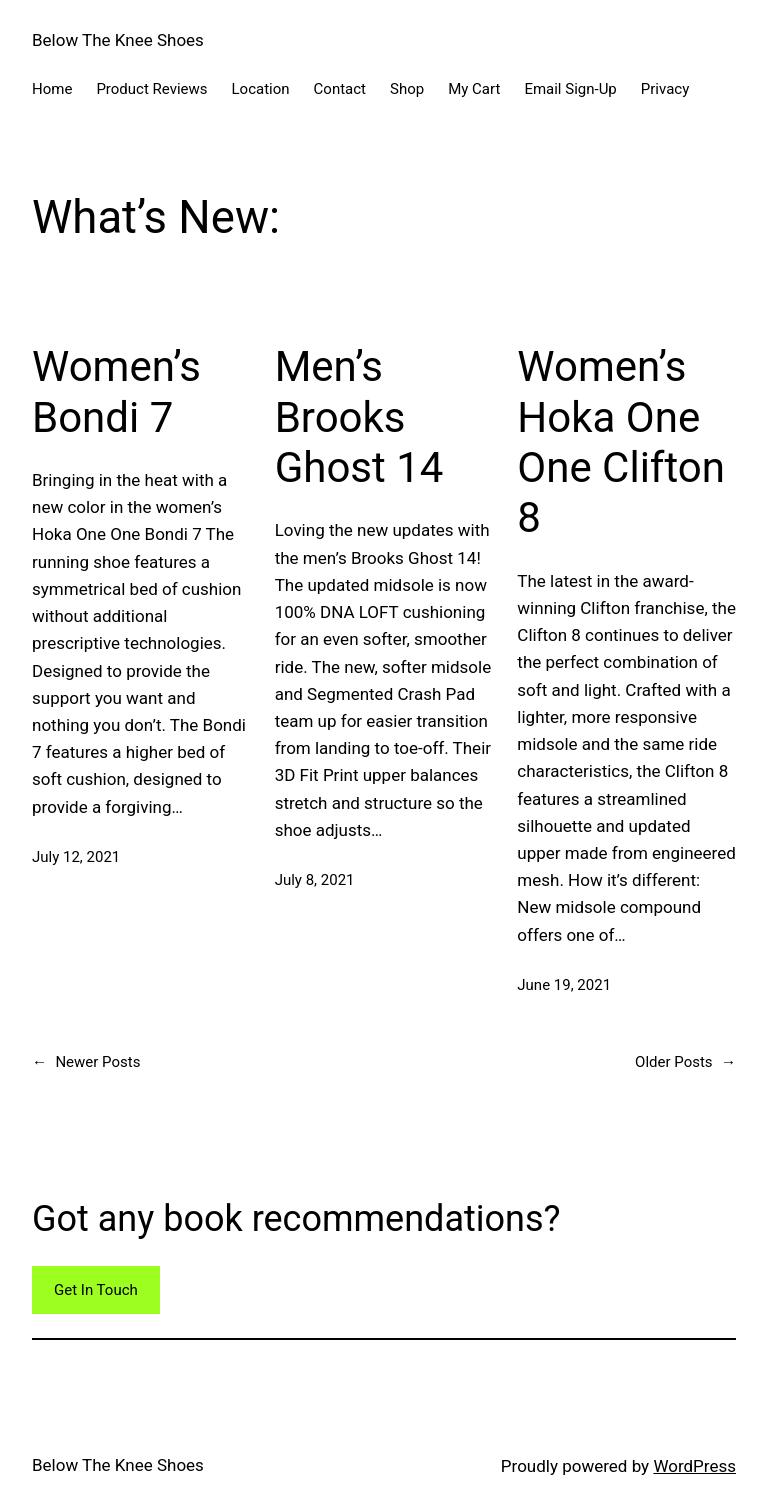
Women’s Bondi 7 (116, 391)
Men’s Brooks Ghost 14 (359, 417)
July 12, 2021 (76, 857)
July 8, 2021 (315, 880)
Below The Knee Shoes (118, 40)
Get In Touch (96, 1290)
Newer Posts (86, 1062)
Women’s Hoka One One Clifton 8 (621, 442)
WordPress (694, 1466)
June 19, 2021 (564, 985)
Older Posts (685, 1062)
